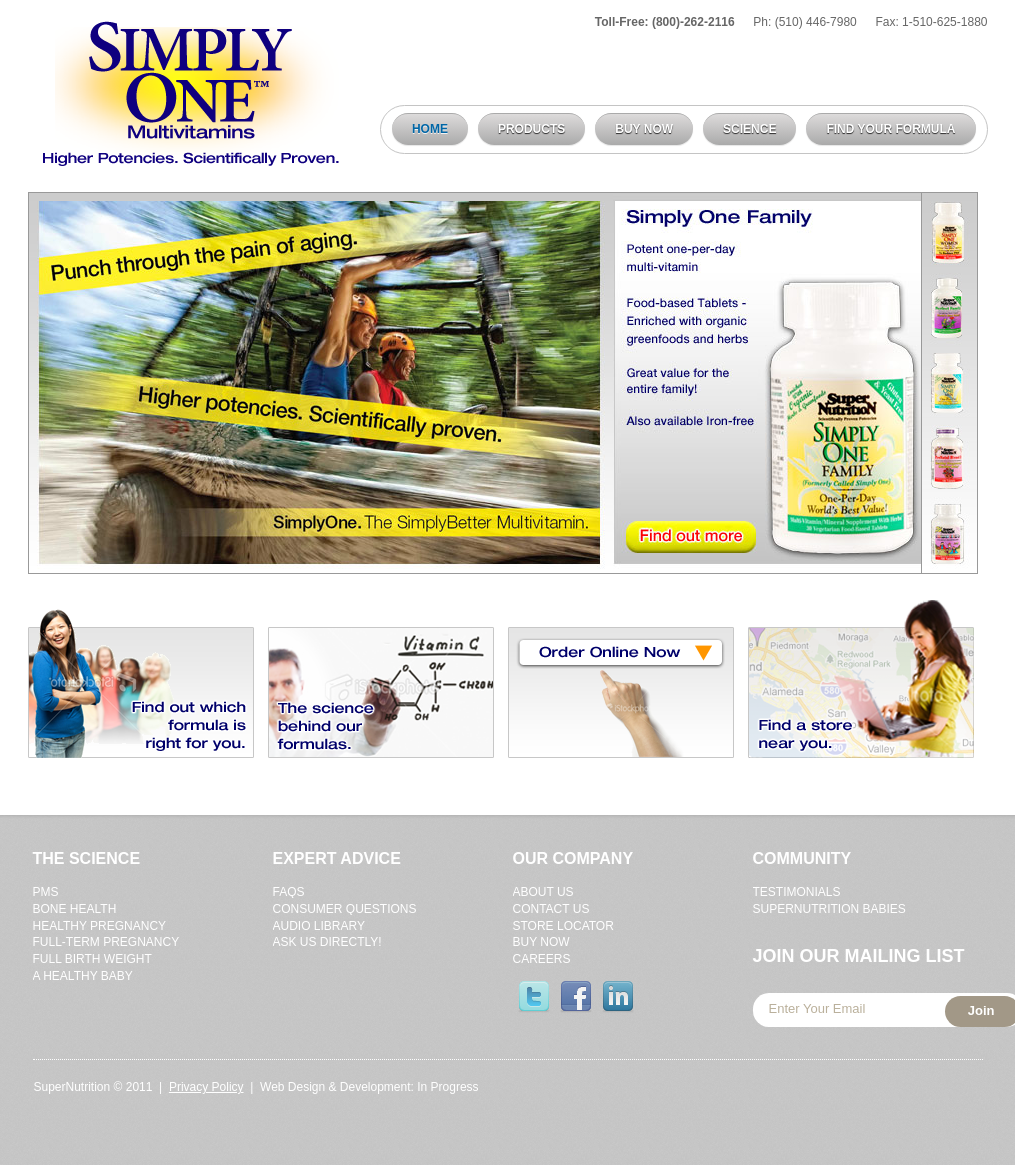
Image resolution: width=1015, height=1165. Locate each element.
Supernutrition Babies (829, 909)
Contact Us (551, 909)
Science (749, 129)
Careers (542, 959)
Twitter (534, 997)
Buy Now (644, 129)
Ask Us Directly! (327, 942)
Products (527, 129)
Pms (46, 892)
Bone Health (75, 909)
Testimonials (797, 892)
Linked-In (618, 997)
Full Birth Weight (92, 959)
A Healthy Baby (83, 976)
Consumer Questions (345, 909)
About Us (543, 892)
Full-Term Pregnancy (106, 942)
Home (430, 129)
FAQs (289, 892)
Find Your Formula (890, 129)
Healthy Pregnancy (100, 926)
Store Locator (563, 926)
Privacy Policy (206, 1087)
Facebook (576, 997)
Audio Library (319, 926)
